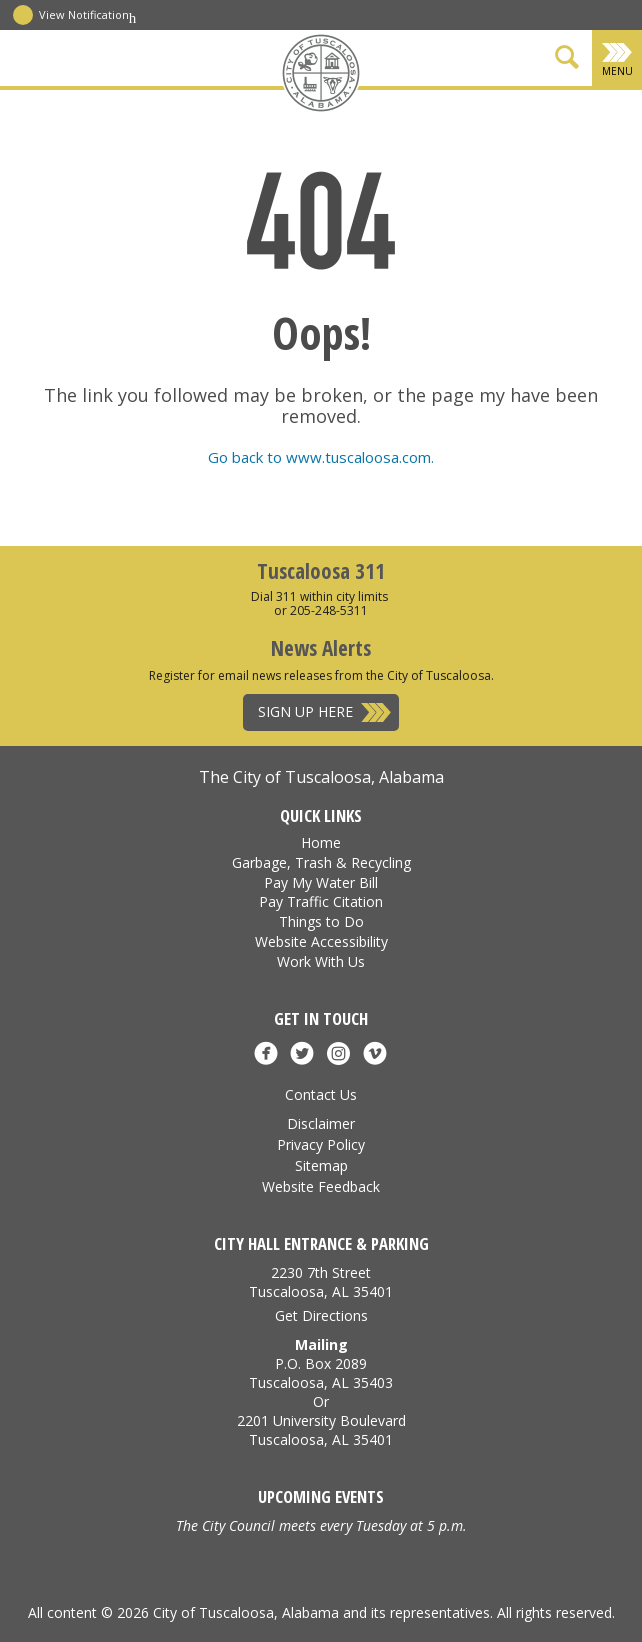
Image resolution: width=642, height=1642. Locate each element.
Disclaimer (321, 1123)
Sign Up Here (305, 711)
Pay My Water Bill (321, 882)
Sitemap (321, 1165)
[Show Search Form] (567, 60)
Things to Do (321, 921)
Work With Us (321, 961)
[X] (269, 113)
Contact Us (321, 1094)
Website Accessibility (321, 941)
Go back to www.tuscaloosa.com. (321, 457)
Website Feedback (321, 1186)
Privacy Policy (321, 1144)
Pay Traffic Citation (321, 901)
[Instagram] (373, 113)
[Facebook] (242, 113)
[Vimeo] (400, 113)
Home (321, 842)
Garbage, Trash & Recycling (321, 862)
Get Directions (321, 1315)
